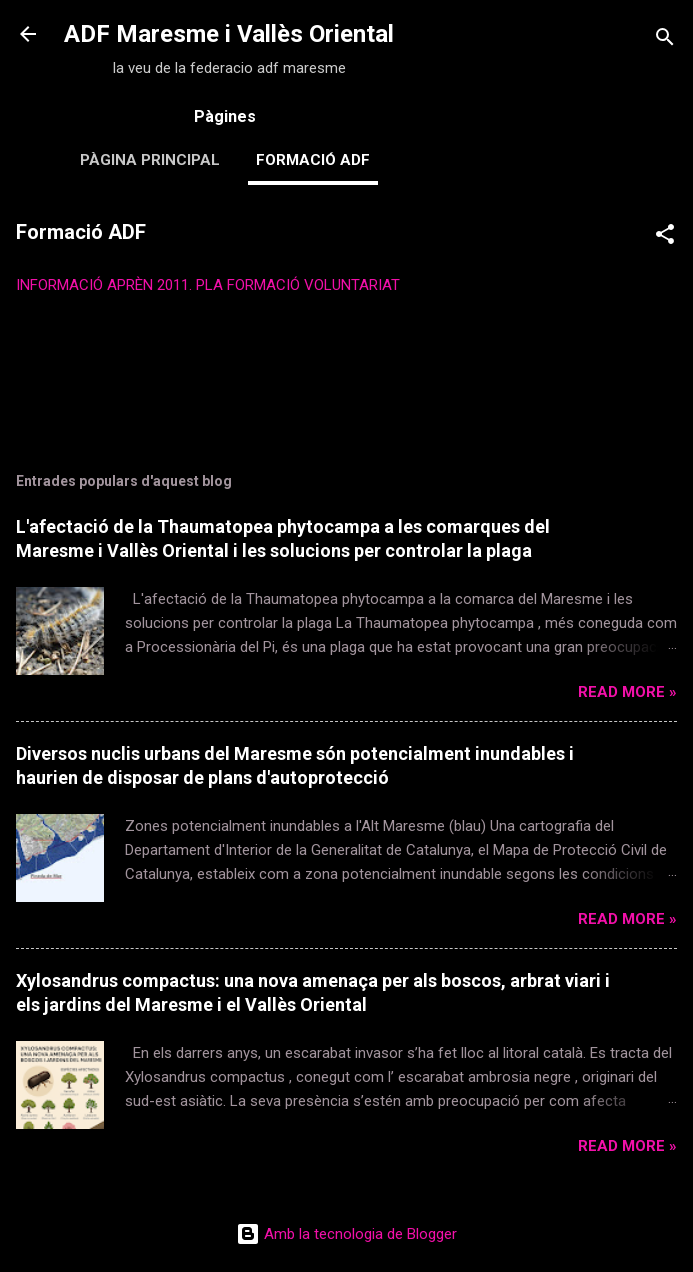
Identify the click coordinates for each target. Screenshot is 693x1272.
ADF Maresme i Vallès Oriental (229, 34)
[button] (665, 237)
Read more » (627, 692)
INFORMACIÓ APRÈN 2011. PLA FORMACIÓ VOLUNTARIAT (208, 285)
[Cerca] (665, 40)
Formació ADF (313, 160)
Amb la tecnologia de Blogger (346, 1234)
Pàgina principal (150, 160)
